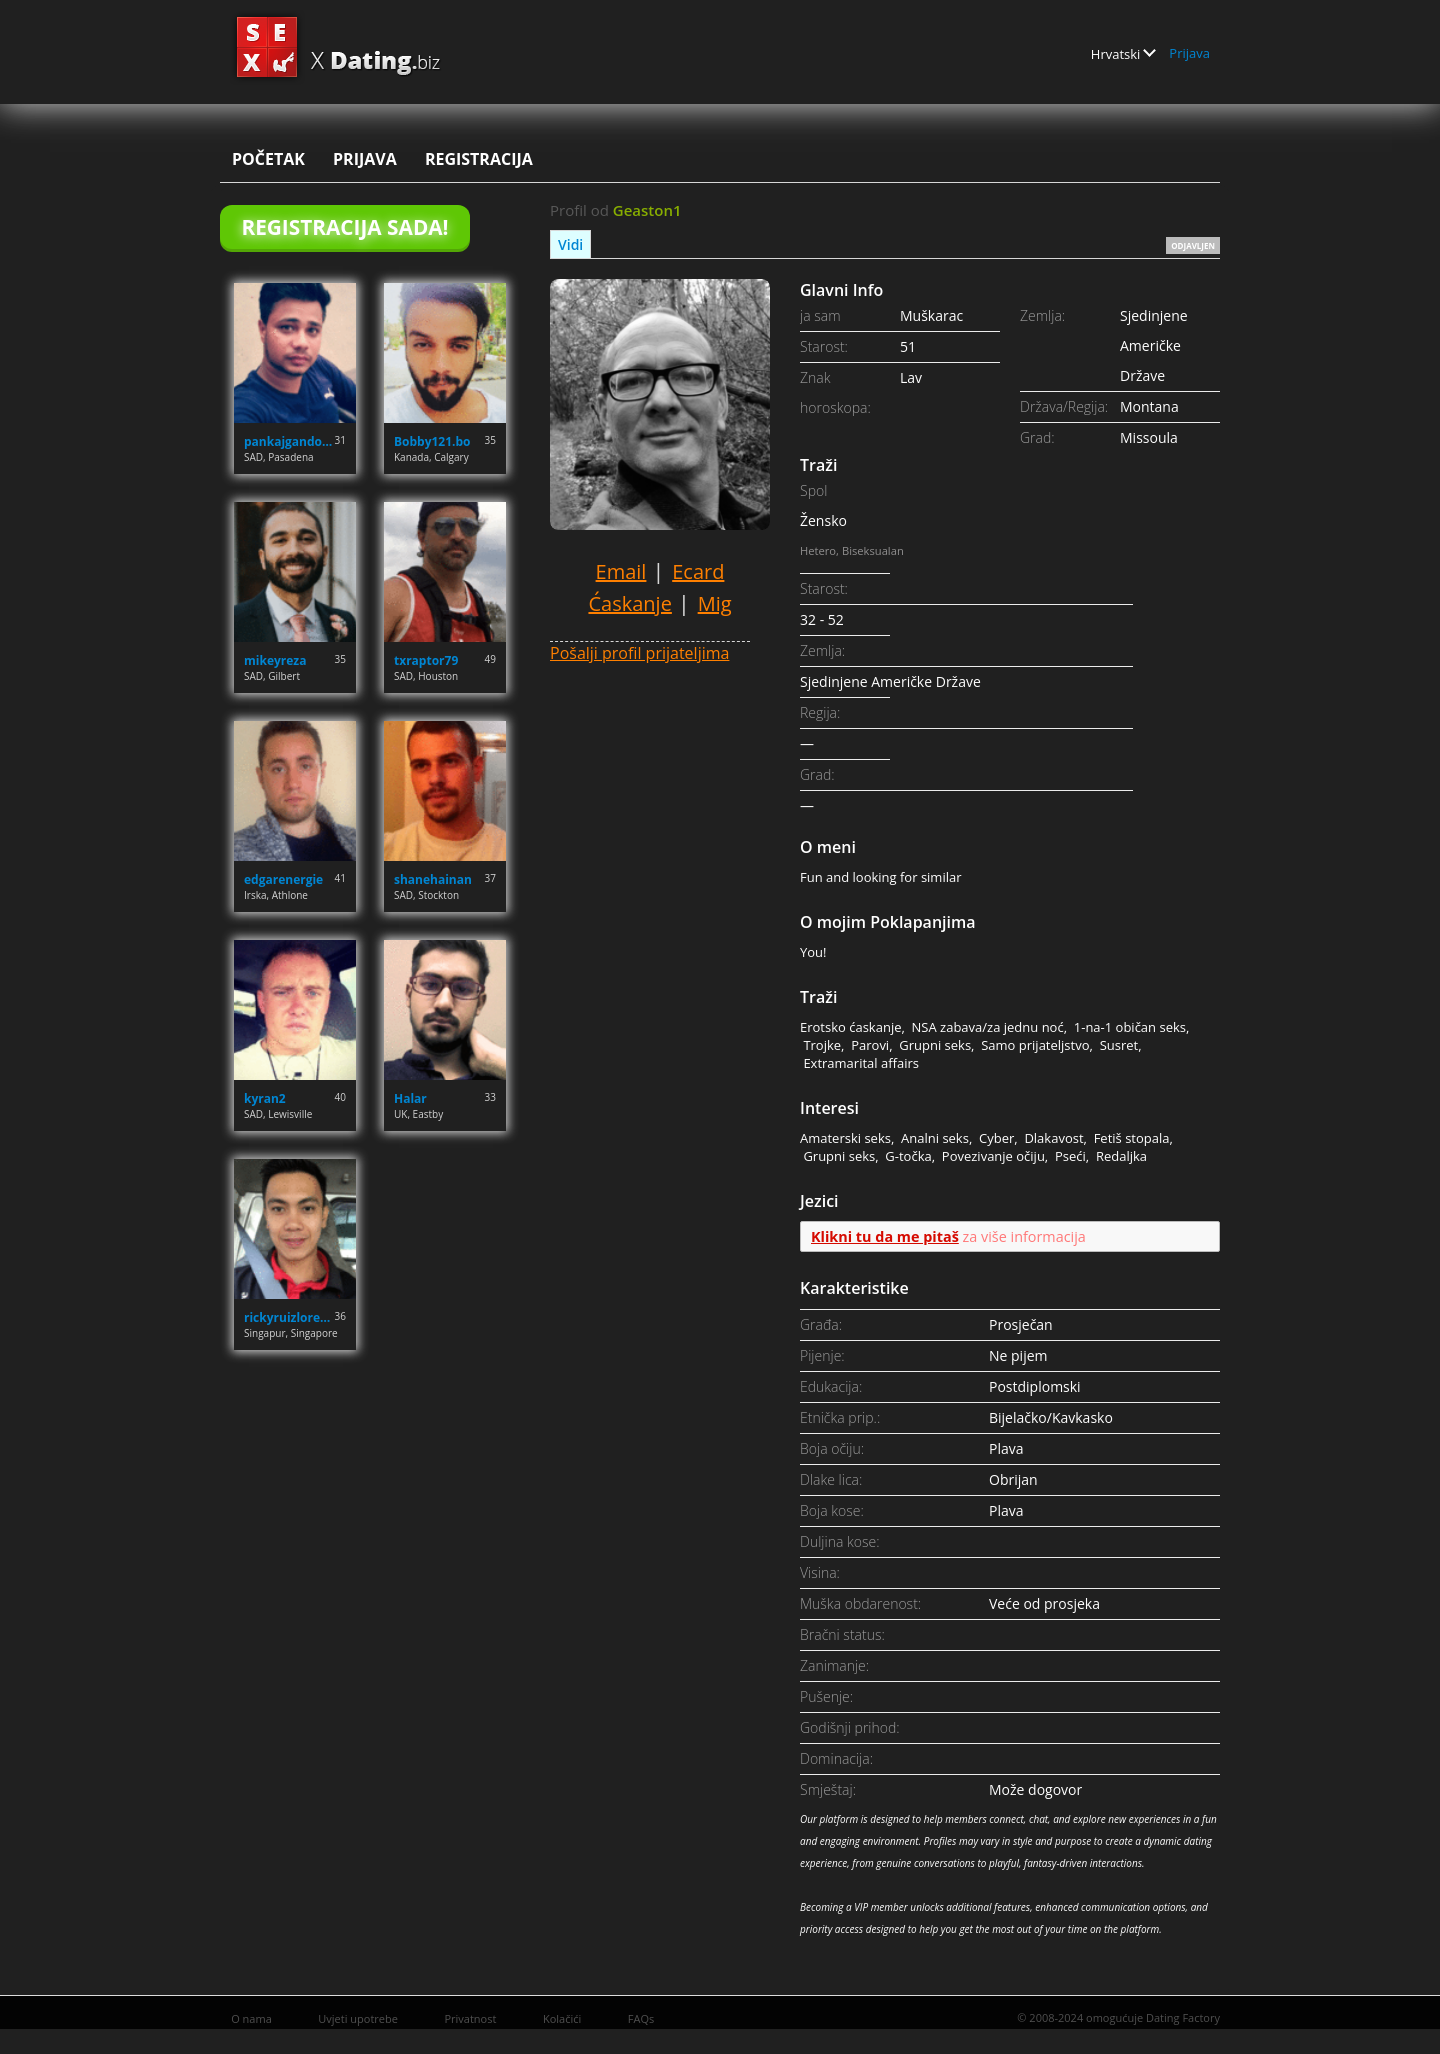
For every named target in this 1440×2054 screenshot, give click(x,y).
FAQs (641, 2018)
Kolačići (562, 2018)
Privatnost (470, 2018)
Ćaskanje (629, 603)
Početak (268, 159)
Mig (715, 603)
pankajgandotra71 (289, 441)
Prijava (1189, 53)
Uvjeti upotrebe (358, 2018)
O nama (251, 2018)
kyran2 (265, 1098)
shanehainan (433, 879)
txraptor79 (426, 660)
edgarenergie (283, 879)
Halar (410, 1098)
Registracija (479, 159)
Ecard (698, 571)
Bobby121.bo (432, 441)
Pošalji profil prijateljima (639, 653)
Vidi (570, 244)
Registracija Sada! (344, 227)
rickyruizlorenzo (289, 1317)
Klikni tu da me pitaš (885, 1236)
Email (621, 571)
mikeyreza (275, 660)
